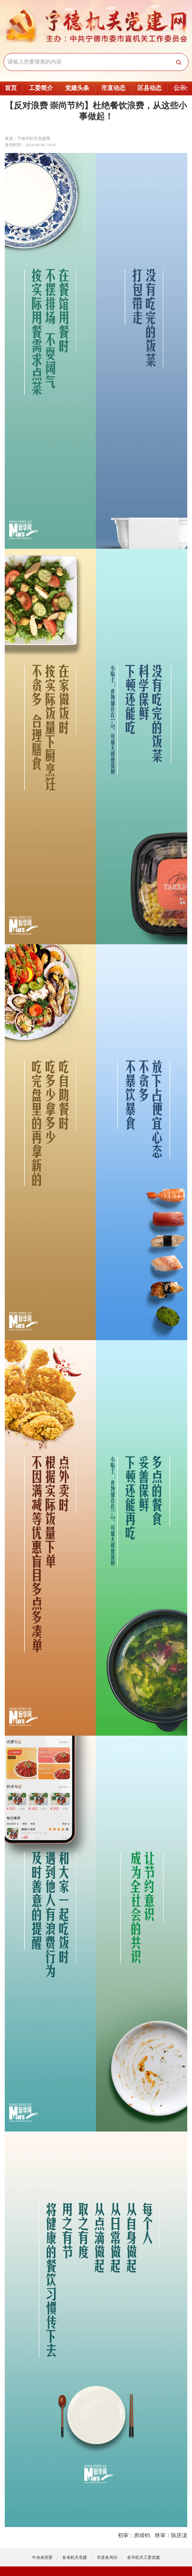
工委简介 (41, 88)
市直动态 (113, 88)
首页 (11, 88)
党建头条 (77, 88)
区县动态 (149, 88)
